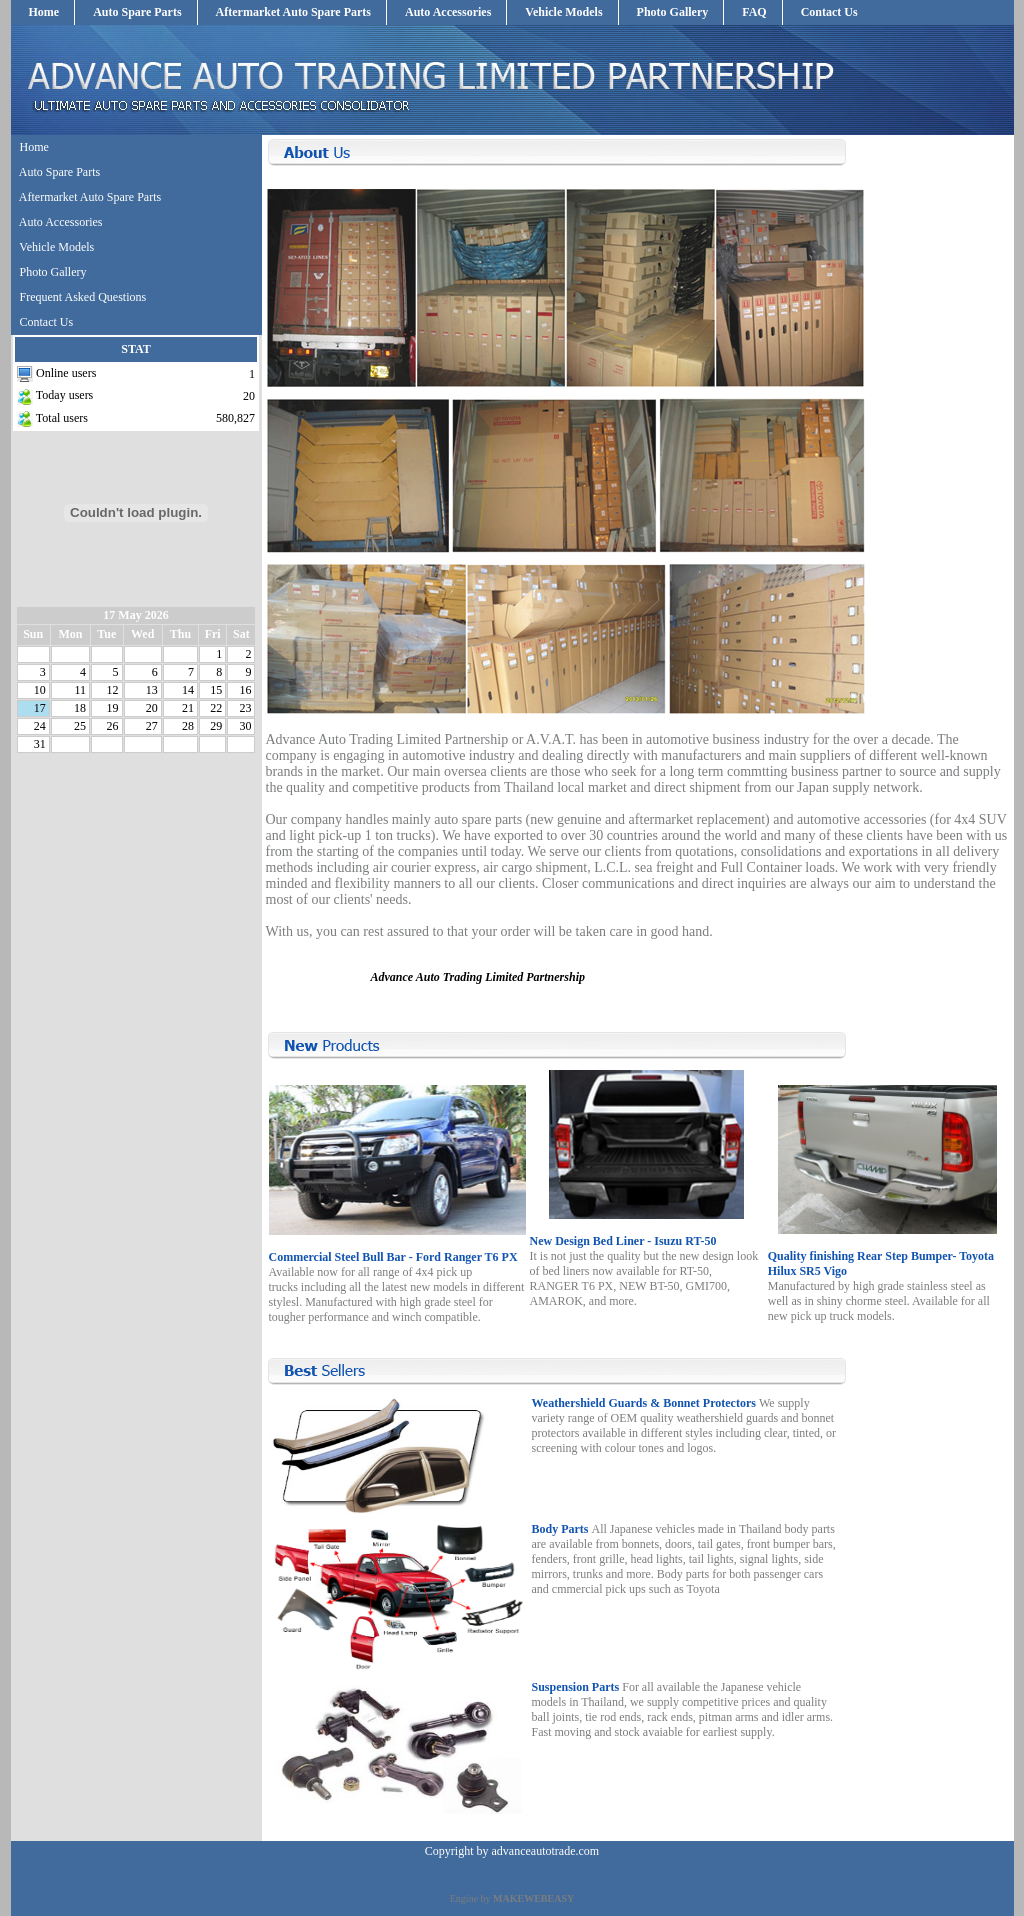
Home (44, 12)
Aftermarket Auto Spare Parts (293, 12)
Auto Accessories (448, 12)
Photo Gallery (673, 12)
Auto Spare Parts (137, 12)
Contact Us (829, 12)
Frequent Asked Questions (83, 297)
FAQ (754, 12)
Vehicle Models (563, 12)
